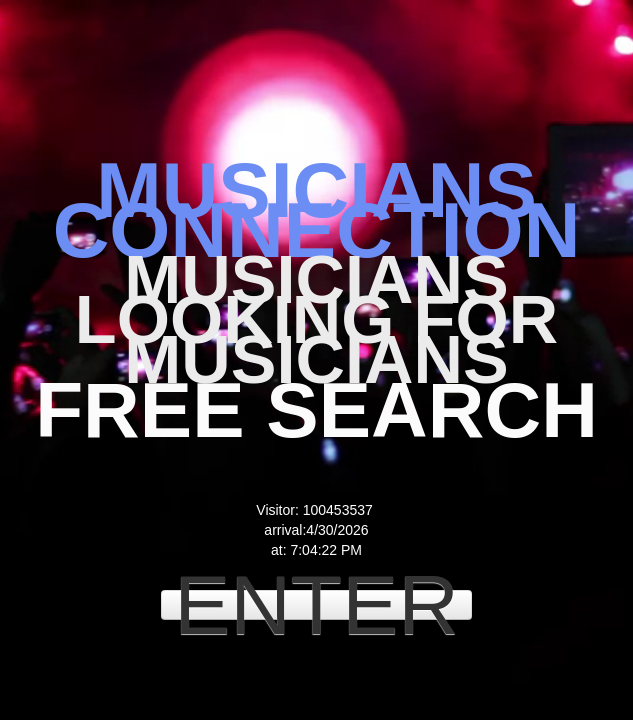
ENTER (316, 605)
